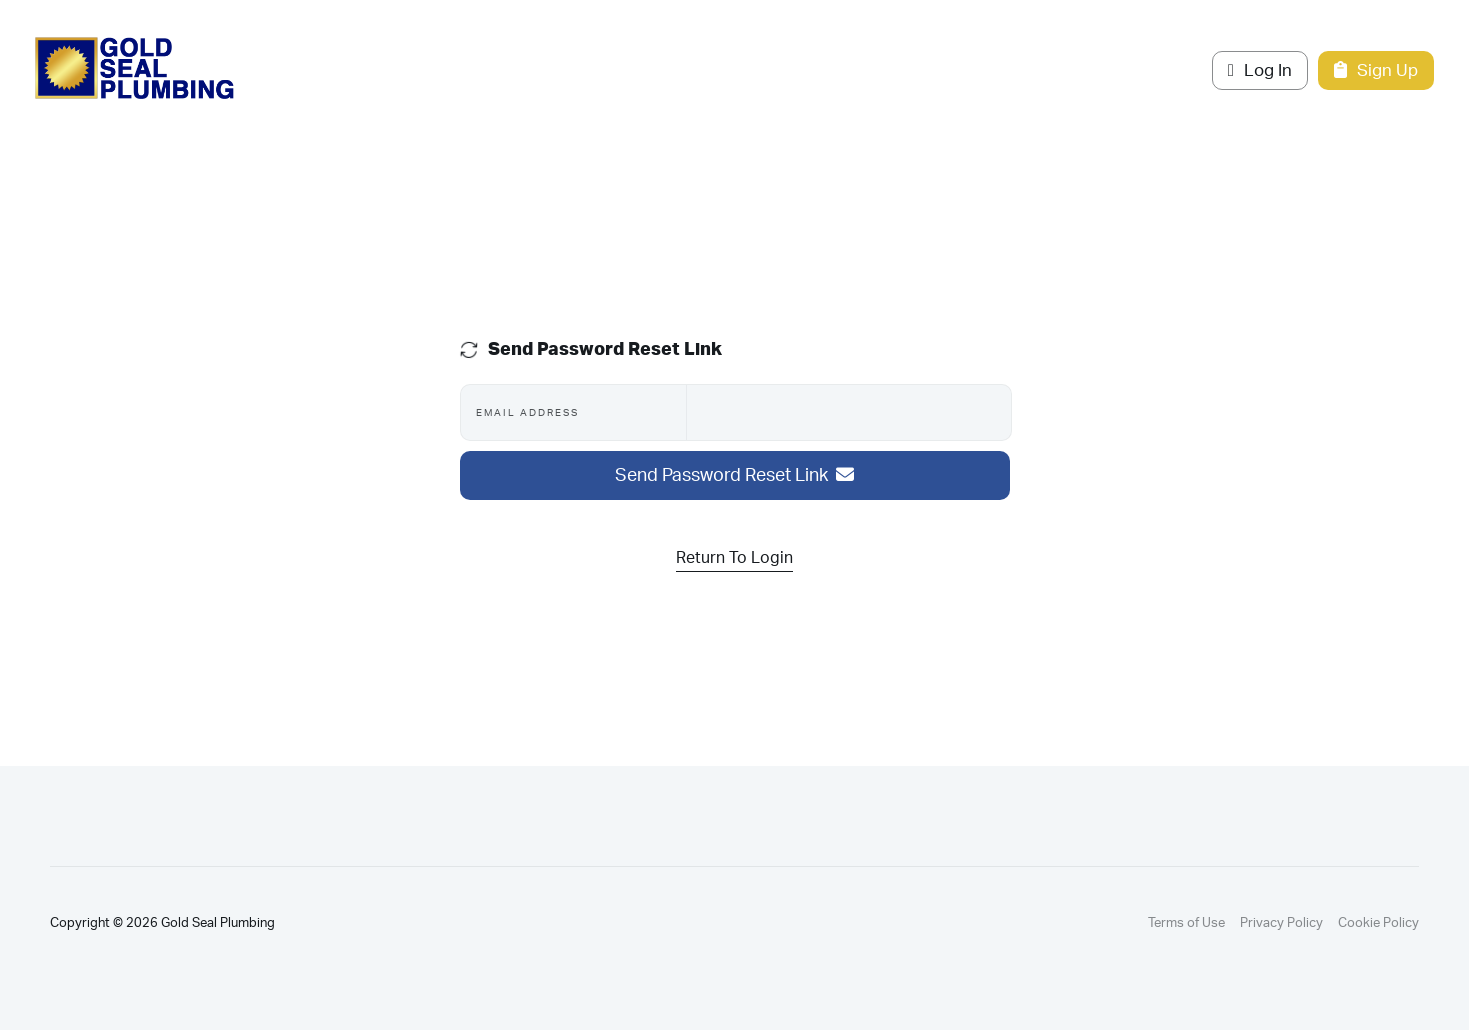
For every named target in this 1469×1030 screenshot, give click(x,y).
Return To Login (734, 558)
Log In (1260, 70)
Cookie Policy (1378, 923)
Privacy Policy (1281, 923)
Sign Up (1376, 70)
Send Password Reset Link (734, 475)
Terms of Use (1186, 923)
